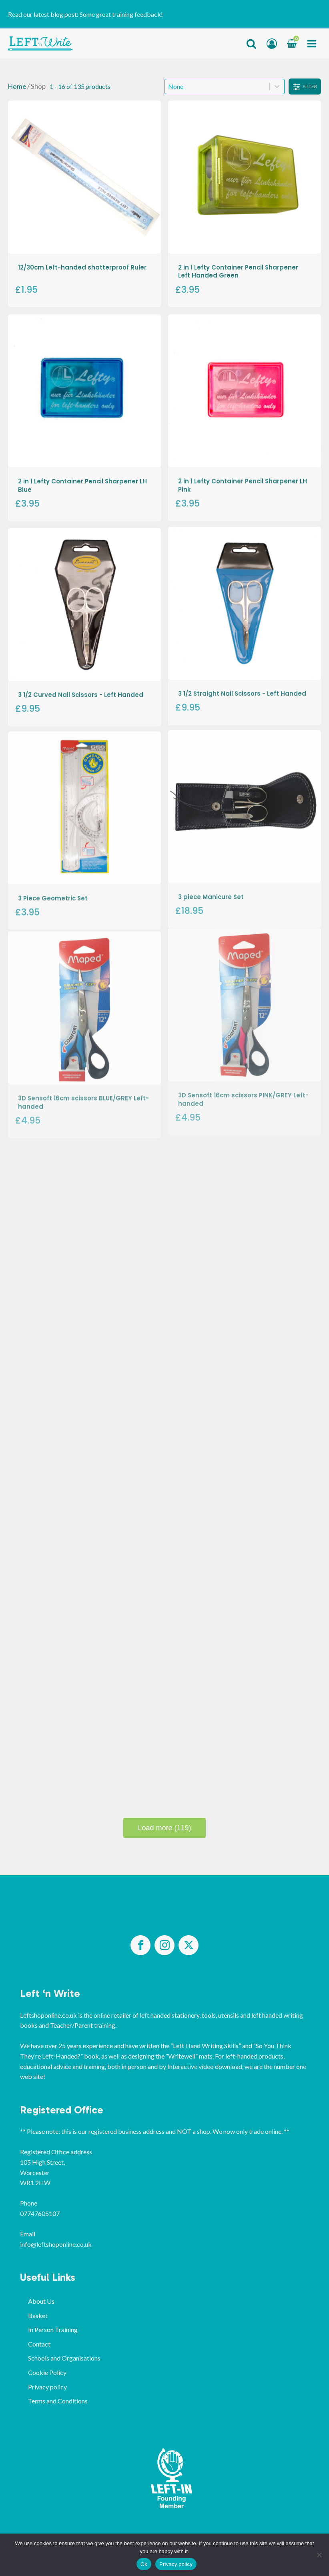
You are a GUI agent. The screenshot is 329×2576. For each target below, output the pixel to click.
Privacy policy (47, 2387)
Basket (38, 2315)
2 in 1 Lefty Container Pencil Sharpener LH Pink (242, 475)
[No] (319, 2555)
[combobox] (217, 86)
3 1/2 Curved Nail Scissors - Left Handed (80, 680)
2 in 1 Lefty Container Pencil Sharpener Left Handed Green (238, 271)
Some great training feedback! (121, 14)
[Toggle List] (277, 86)
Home (17, 87)
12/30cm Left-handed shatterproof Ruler (82, 267)
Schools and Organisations (64, 2358)
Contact (39, 2344)
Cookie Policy (47, 2372)
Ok (143, 2564)
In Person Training (53, 2329)
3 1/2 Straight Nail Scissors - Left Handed (242, 670)
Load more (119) (164, 1828)
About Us (41, 2301)
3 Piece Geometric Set (53, 867)
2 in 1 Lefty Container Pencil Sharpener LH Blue (82, 479)
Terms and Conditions (58, 2401)
